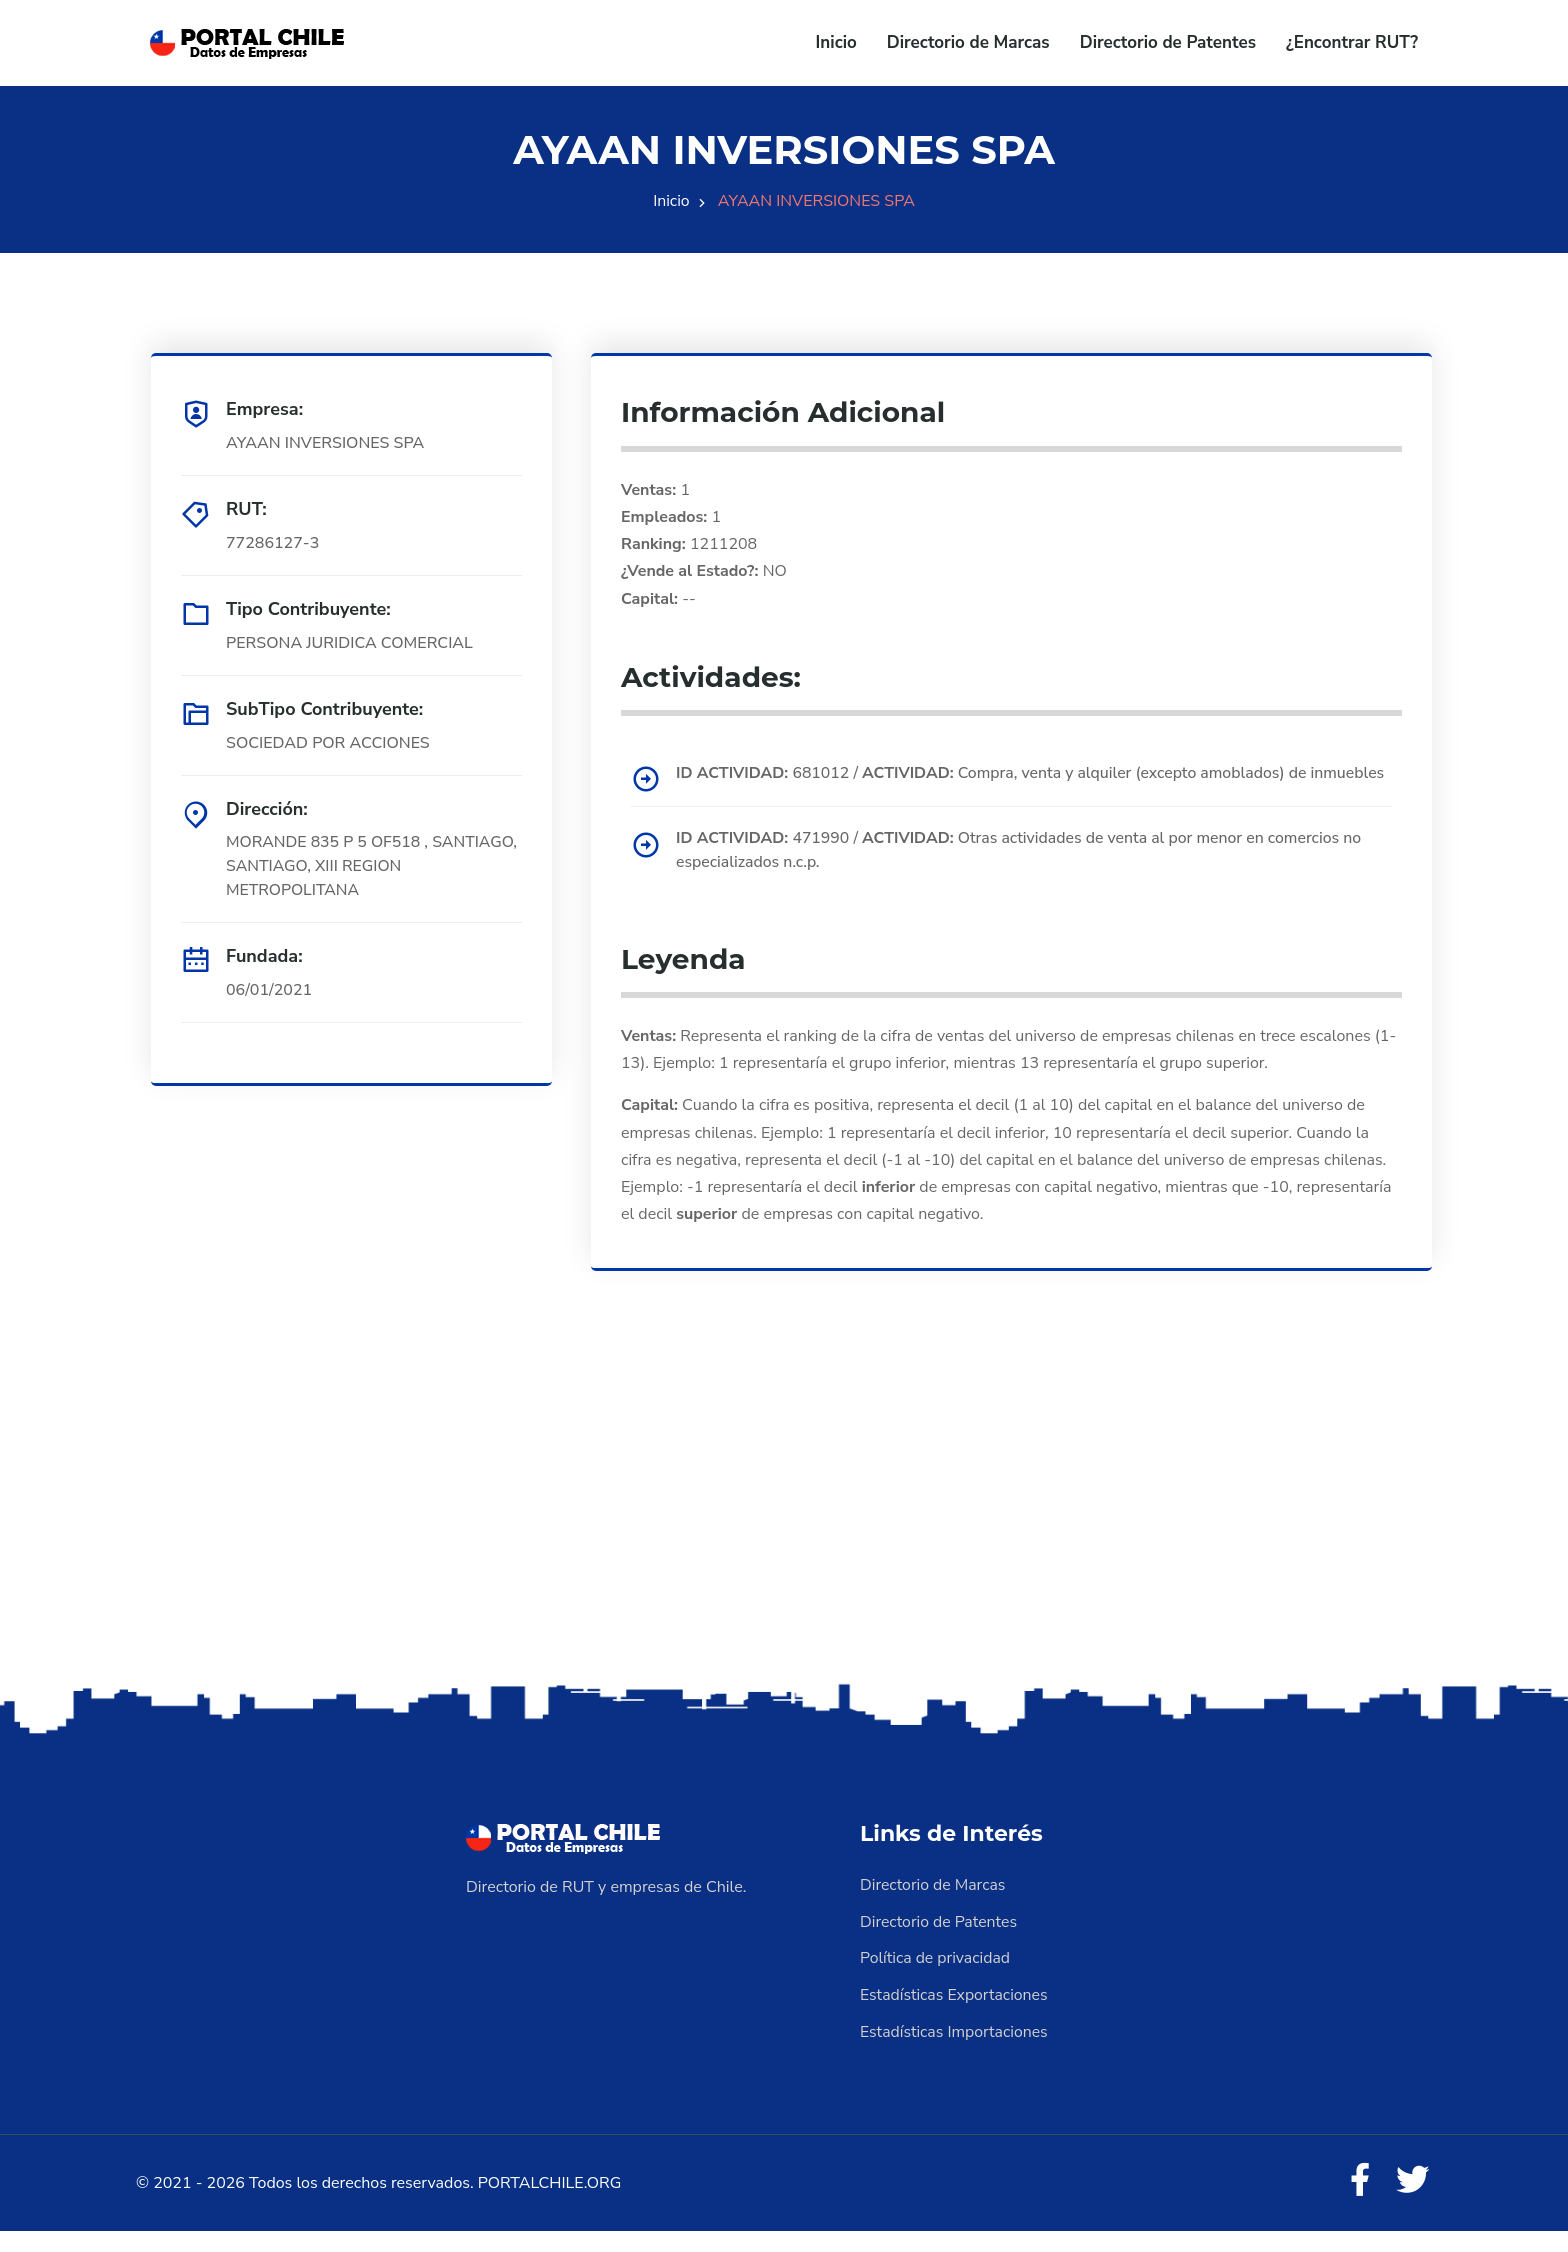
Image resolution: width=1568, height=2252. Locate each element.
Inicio (836, 42)
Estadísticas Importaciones (955, 2052)
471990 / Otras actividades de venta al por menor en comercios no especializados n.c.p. (1023, 874)
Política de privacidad (936, 1980)
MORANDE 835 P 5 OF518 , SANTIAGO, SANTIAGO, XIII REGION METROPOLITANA (373, 867)
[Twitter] (1412, 2202)
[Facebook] (1358, 2202)
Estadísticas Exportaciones (955, 2016)
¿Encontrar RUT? (1352, 42)
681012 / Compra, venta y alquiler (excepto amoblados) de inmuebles (995, 785)
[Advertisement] (784, 1545)
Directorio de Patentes (1168, 42)
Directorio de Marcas (968, 42)
